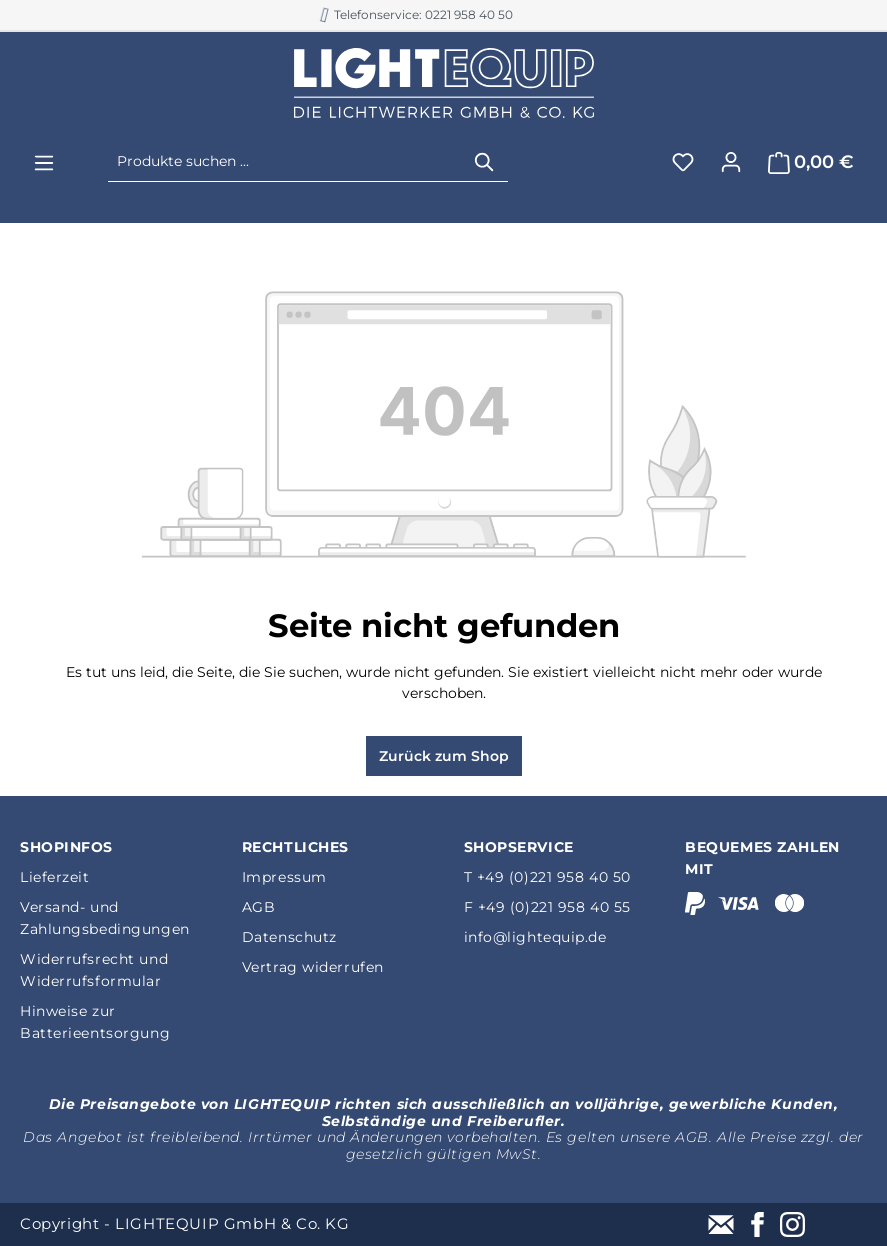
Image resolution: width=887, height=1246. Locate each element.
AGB (259, 907)
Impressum (284, 877)
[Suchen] (485, 162)
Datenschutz (289, 937)
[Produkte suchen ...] (285, 162)
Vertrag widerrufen (313, 967)
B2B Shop (434, 14)
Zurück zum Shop (444, 756)
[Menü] (44, 163)
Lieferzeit (55, 877)
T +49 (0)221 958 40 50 (547, 877)
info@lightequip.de (535, 937)
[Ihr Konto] (731, 162)
